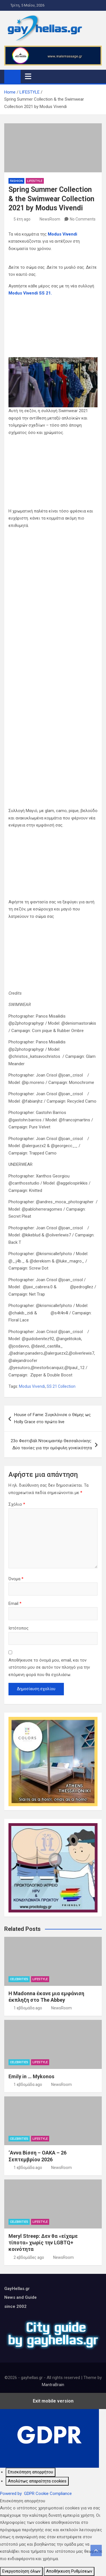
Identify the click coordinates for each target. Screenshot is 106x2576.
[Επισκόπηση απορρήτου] (30, 2472)
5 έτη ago (22, 219)
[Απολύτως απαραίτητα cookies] (37, 2481)
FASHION (16, 181)
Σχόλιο (16, 1504)
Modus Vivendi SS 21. (30, 293)
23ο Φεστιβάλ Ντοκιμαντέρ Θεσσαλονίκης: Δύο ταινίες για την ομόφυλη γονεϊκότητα (51, 1444)
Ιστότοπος (18, 1628)
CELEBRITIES (19, 1979)
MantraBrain (53, 2384)
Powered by (36, 2493)
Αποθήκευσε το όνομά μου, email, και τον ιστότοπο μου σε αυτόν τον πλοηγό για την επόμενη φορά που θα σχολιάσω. (49, 1667)
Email (14, 1603)
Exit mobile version (53, 2401)
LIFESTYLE (34, 181)
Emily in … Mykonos (31, 2076)
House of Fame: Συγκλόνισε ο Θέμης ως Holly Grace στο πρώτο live (52, 1418)
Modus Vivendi (62, 234)
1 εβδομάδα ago (28, 2008)
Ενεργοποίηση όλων (21, 2571)
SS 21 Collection (61, 1386)
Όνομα (15, 1578)
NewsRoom (50, 219)
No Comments (83, 219)
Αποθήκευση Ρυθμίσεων (69, 2571)
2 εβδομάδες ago (29, 2257)
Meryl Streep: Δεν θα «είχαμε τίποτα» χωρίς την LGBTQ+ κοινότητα (43, 2242)
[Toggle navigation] (28, 76)
